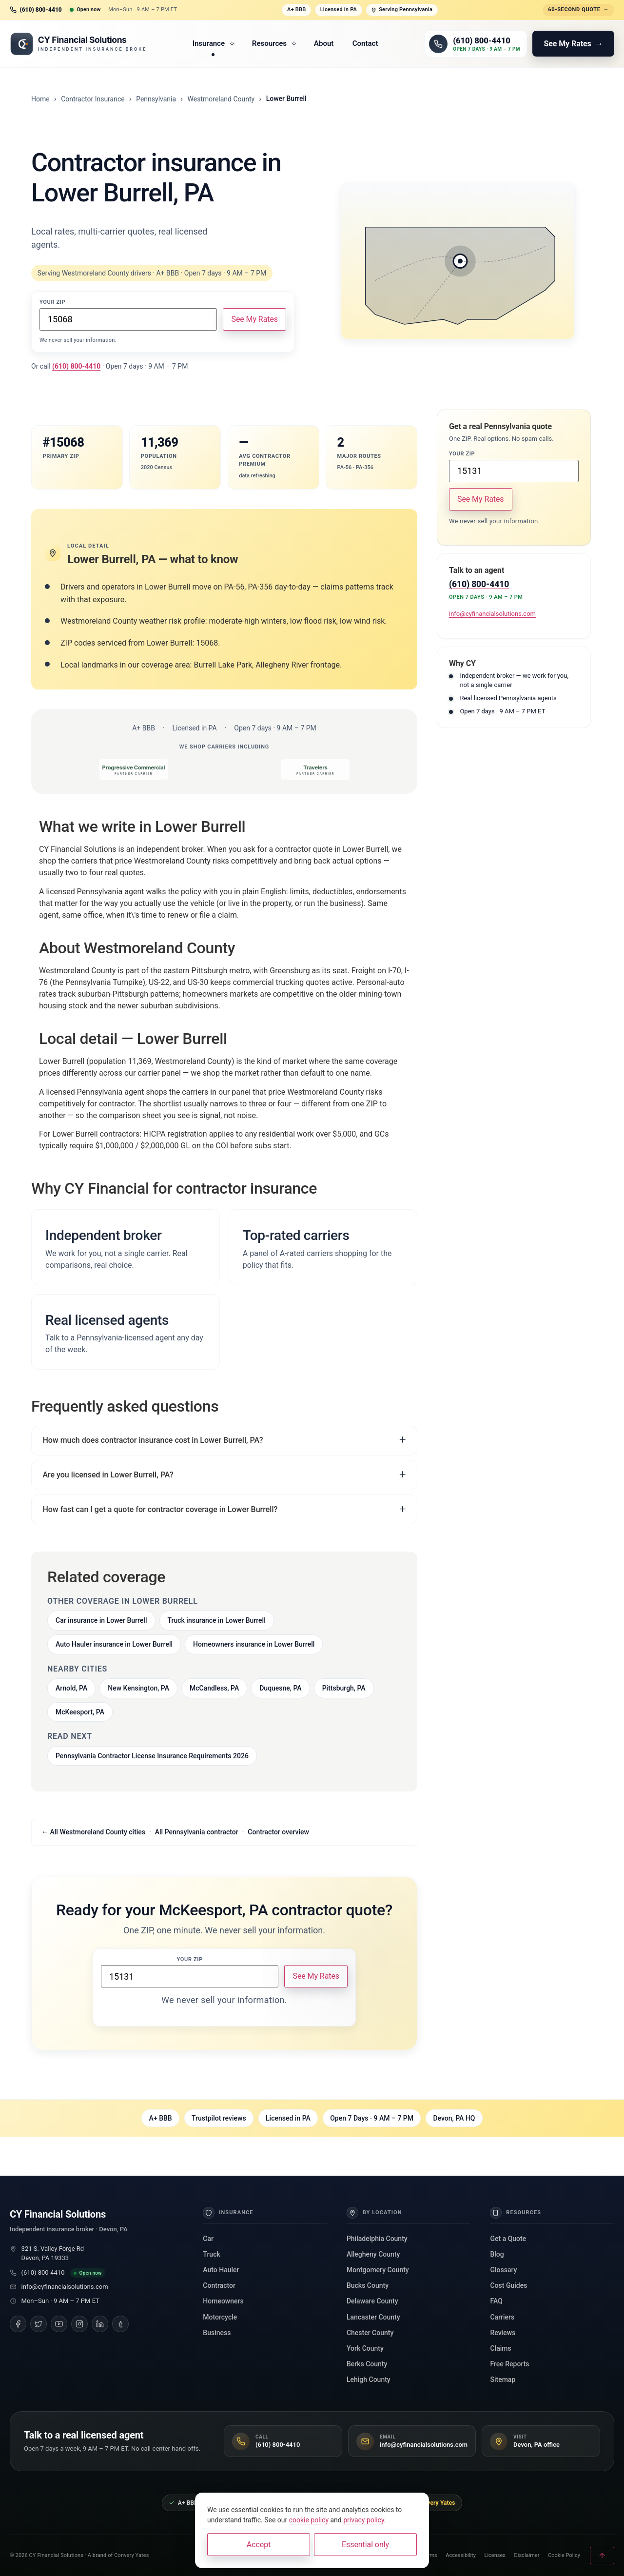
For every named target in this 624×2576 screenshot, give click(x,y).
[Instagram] (79, 2324)
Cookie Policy (564, 2555)
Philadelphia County (377, 2238)
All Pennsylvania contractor (196, 1832)
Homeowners (223, 2301)
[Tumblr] (120, 2324)
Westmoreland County (221, 99)
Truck (211, 2254)
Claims (500, 2348)
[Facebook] (18, 2324)
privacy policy (363, 2520)
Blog (497, 2254)
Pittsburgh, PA (344, 1688)
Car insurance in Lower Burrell (101, 1620)
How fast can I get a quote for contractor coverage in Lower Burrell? (159, 1509)
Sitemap (502, 2379)
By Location (374, 2213)
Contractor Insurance (93, 99)
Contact (365, 43)
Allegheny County (373, 2254)
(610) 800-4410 (43, 2272)
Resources (274, 43)
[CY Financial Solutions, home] (78, 44)
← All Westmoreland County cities (93, 1832)
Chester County (370, 2333)
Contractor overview (278, 1832)
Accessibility (461, 2555)
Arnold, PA (71, 1688)
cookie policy (309, 2520)
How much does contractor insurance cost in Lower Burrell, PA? (152, 1440)
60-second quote (578, 10)
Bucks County (368, 2285)
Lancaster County (373, 2317)
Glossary (503, 2270)
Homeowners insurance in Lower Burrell (253, 1644)
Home (40, 99)
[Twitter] (38, 2324)
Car (208, 2238)
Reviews (502, 2333)
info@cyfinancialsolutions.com (492, 613)
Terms (429, 2555)
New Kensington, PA (138, 1688)
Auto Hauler (221, 2270)
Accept (259, 2544)
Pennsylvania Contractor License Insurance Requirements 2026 (152, 1756)
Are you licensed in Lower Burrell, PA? (107, 1474)
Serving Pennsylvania (401, 9)
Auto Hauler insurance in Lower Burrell (114, 1644)
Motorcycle (220, 2317)
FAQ (496, 2301)
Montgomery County (378, 2270)
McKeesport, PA (80, 1712)
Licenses (495, 2555)
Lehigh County (368, 2379)
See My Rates (254, 319)
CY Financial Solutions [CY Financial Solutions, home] (58, 2214)
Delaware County (372, 2301)
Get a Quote (508, 2238)
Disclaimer (527, 2555)
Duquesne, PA (280, 1688)
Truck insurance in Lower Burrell (217, 1620)
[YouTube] (59, 2324)
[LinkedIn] (100, 2324)
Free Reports (509, 2364)
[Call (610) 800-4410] (475, 44)
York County (365, 2348)
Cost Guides (508, 2285)
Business (217, 2333)
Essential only (365, 2544)
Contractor (219, 2285)
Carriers (502, 2317)
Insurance (214, 43)
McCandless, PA (214, 1688)
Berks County (367, 2364)
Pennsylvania (156, 99)
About (323, 43)
